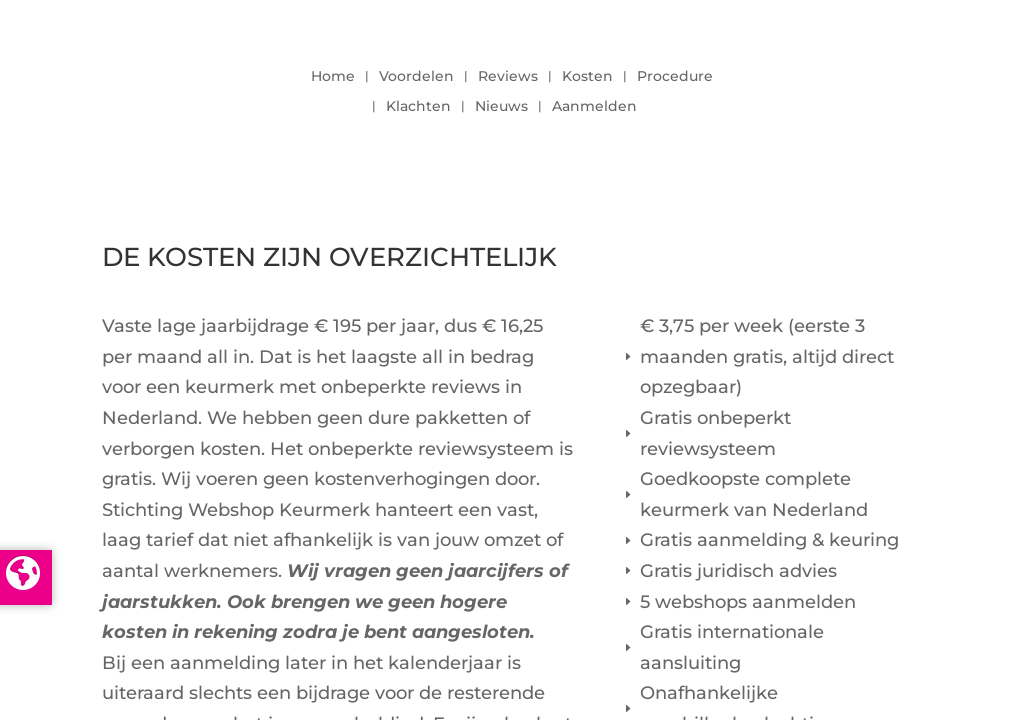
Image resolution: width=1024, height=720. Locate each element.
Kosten (587, 77)
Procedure (675, 77)
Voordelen (416, 77)
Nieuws (501, 107)
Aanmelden (594, 107)
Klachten (418, 107)
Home (333, 77)
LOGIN (867, 86)
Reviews (508, 77)
